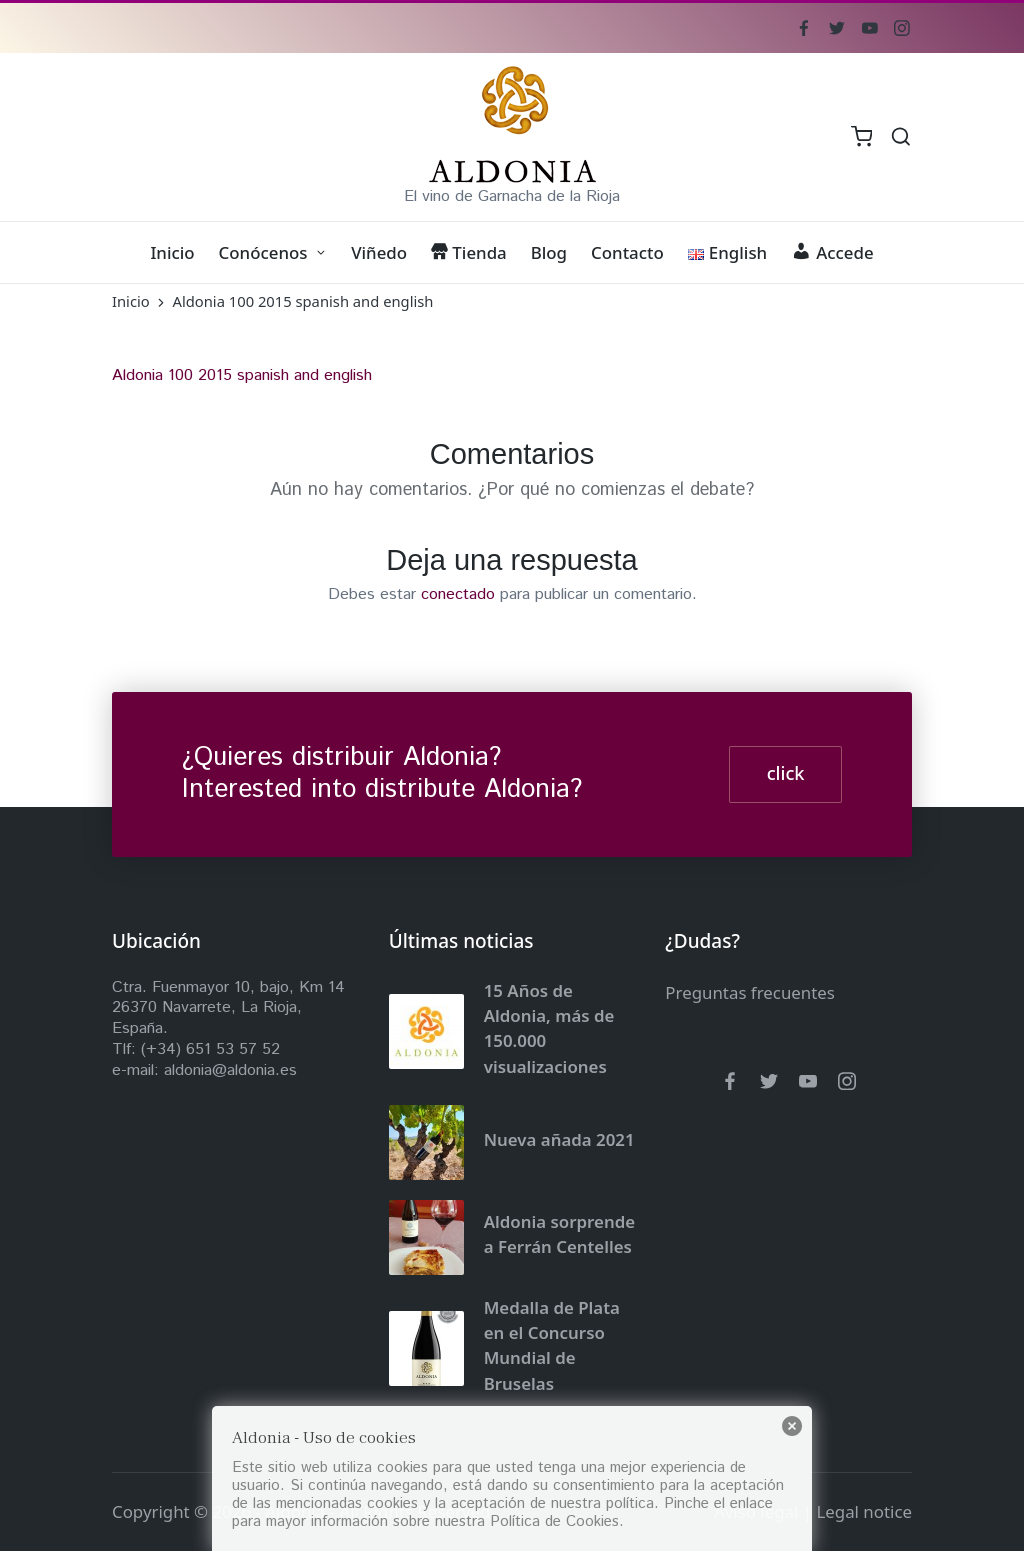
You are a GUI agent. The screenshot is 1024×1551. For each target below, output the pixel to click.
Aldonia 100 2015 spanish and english (242, 375)
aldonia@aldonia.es (230, 1070)
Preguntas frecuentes (750, 992)
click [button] (786, 773)
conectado (458, 594)
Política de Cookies (554, 1521)
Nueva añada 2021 (559, 1139)
